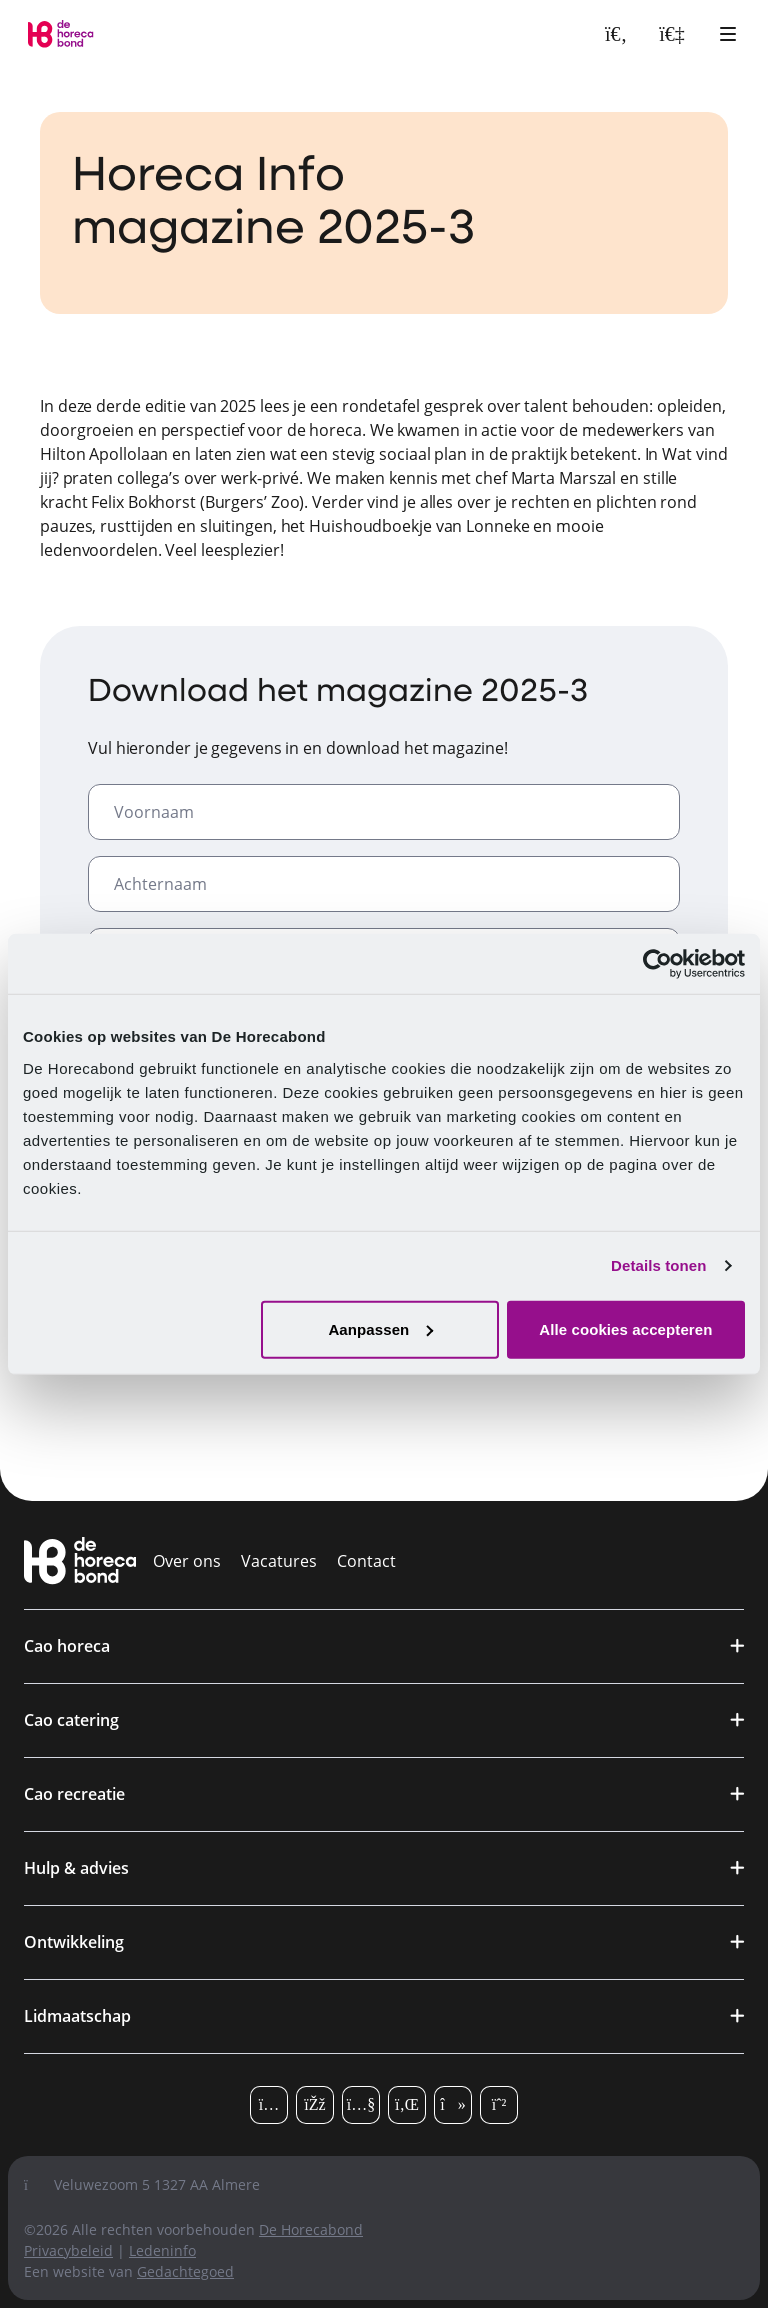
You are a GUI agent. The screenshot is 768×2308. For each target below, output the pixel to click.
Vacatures (279, 1560)
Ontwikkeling (74, 1942)
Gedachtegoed (185, 2271)
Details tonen (658, 1265)
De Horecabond (311, 2229)
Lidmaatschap (77, 2016)
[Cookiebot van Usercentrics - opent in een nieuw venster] (657, 964)
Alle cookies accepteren (625, 1328)
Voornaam (154, 812)
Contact (366, 1560)
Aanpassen (380, 1328)
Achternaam (160, 884)
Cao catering (71, 1720)
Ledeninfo (162, 2250)
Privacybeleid (68, 2250)
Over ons (187, 1560)
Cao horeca (67, 1646)
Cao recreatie (74, 1794)
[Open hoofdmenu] (728, 34)
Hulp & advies (76, 1868)
